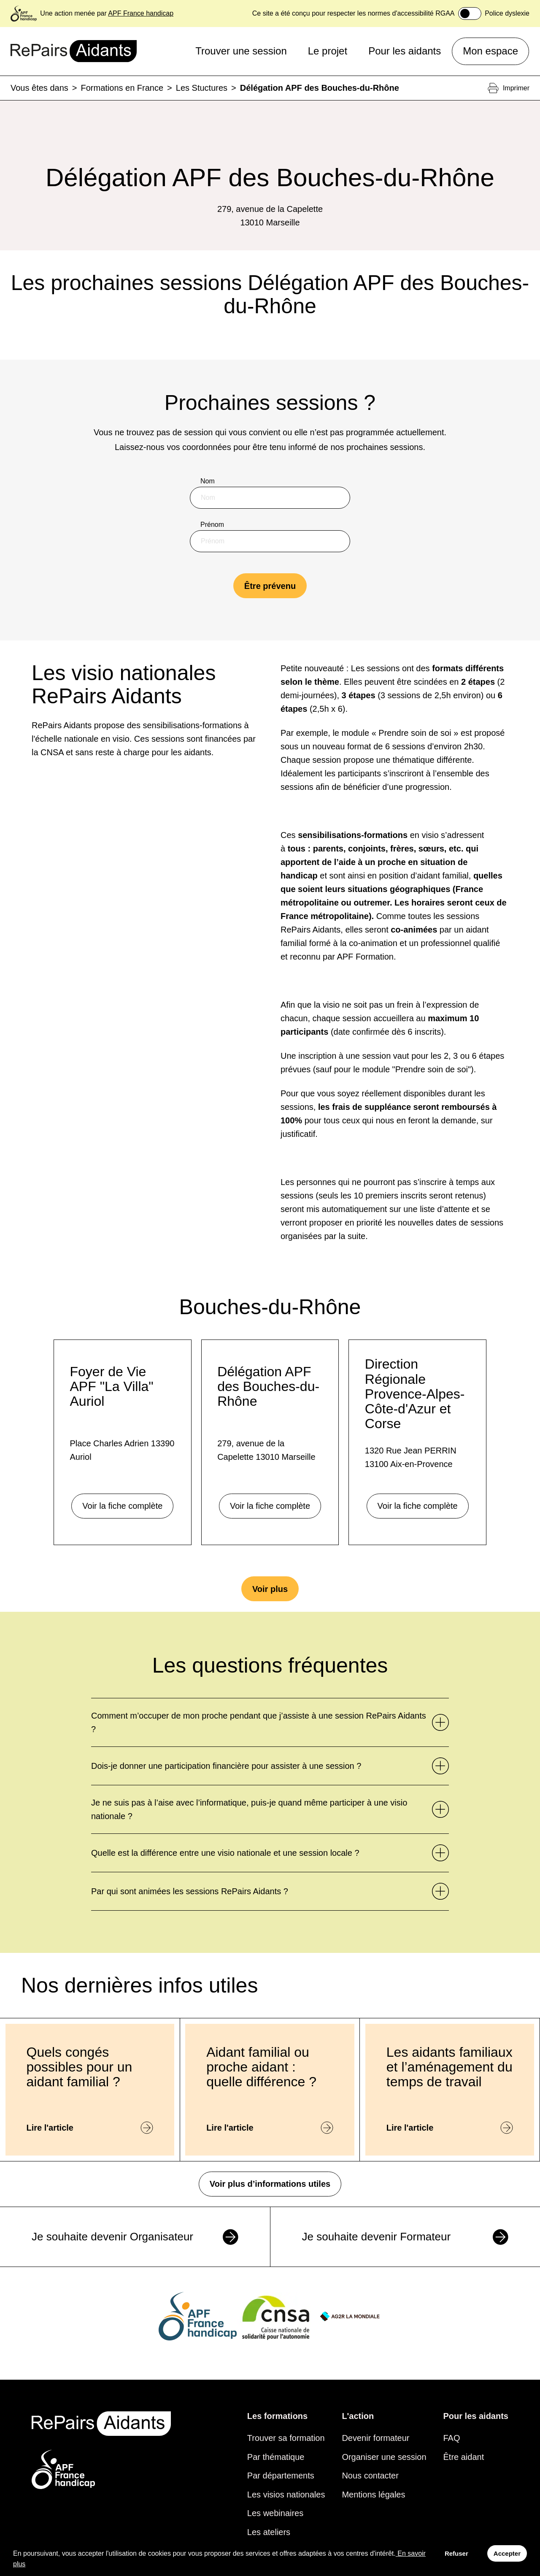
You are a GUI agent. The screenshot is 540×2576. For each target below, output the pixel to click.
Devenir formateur (375, 2438)
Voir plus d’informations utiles (270, 2183)
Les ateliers (268, 2532)
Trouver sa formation (286, 2438)
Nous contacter (370, 2475)
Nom (207, 481)
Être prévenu (270, 586)
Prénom (212, 524)
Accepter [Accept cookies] (507, 2553)
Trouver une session (241, 51)
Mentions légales (373, 2494)
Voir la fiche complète (122, 1505)
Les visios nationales (286, 2494)
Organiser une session (384, 2457)
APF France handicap (140, 13)
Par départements (280, 2475)
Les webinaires (275, 2513)
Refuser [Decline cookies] (456, 2553)
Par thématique (276, 2457)
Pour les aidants (404, 51)
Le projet (327, 51)
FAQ (451, 2438)
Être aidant (463, 2457)
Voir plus (270, 1589)
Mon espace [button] (490, 51)
